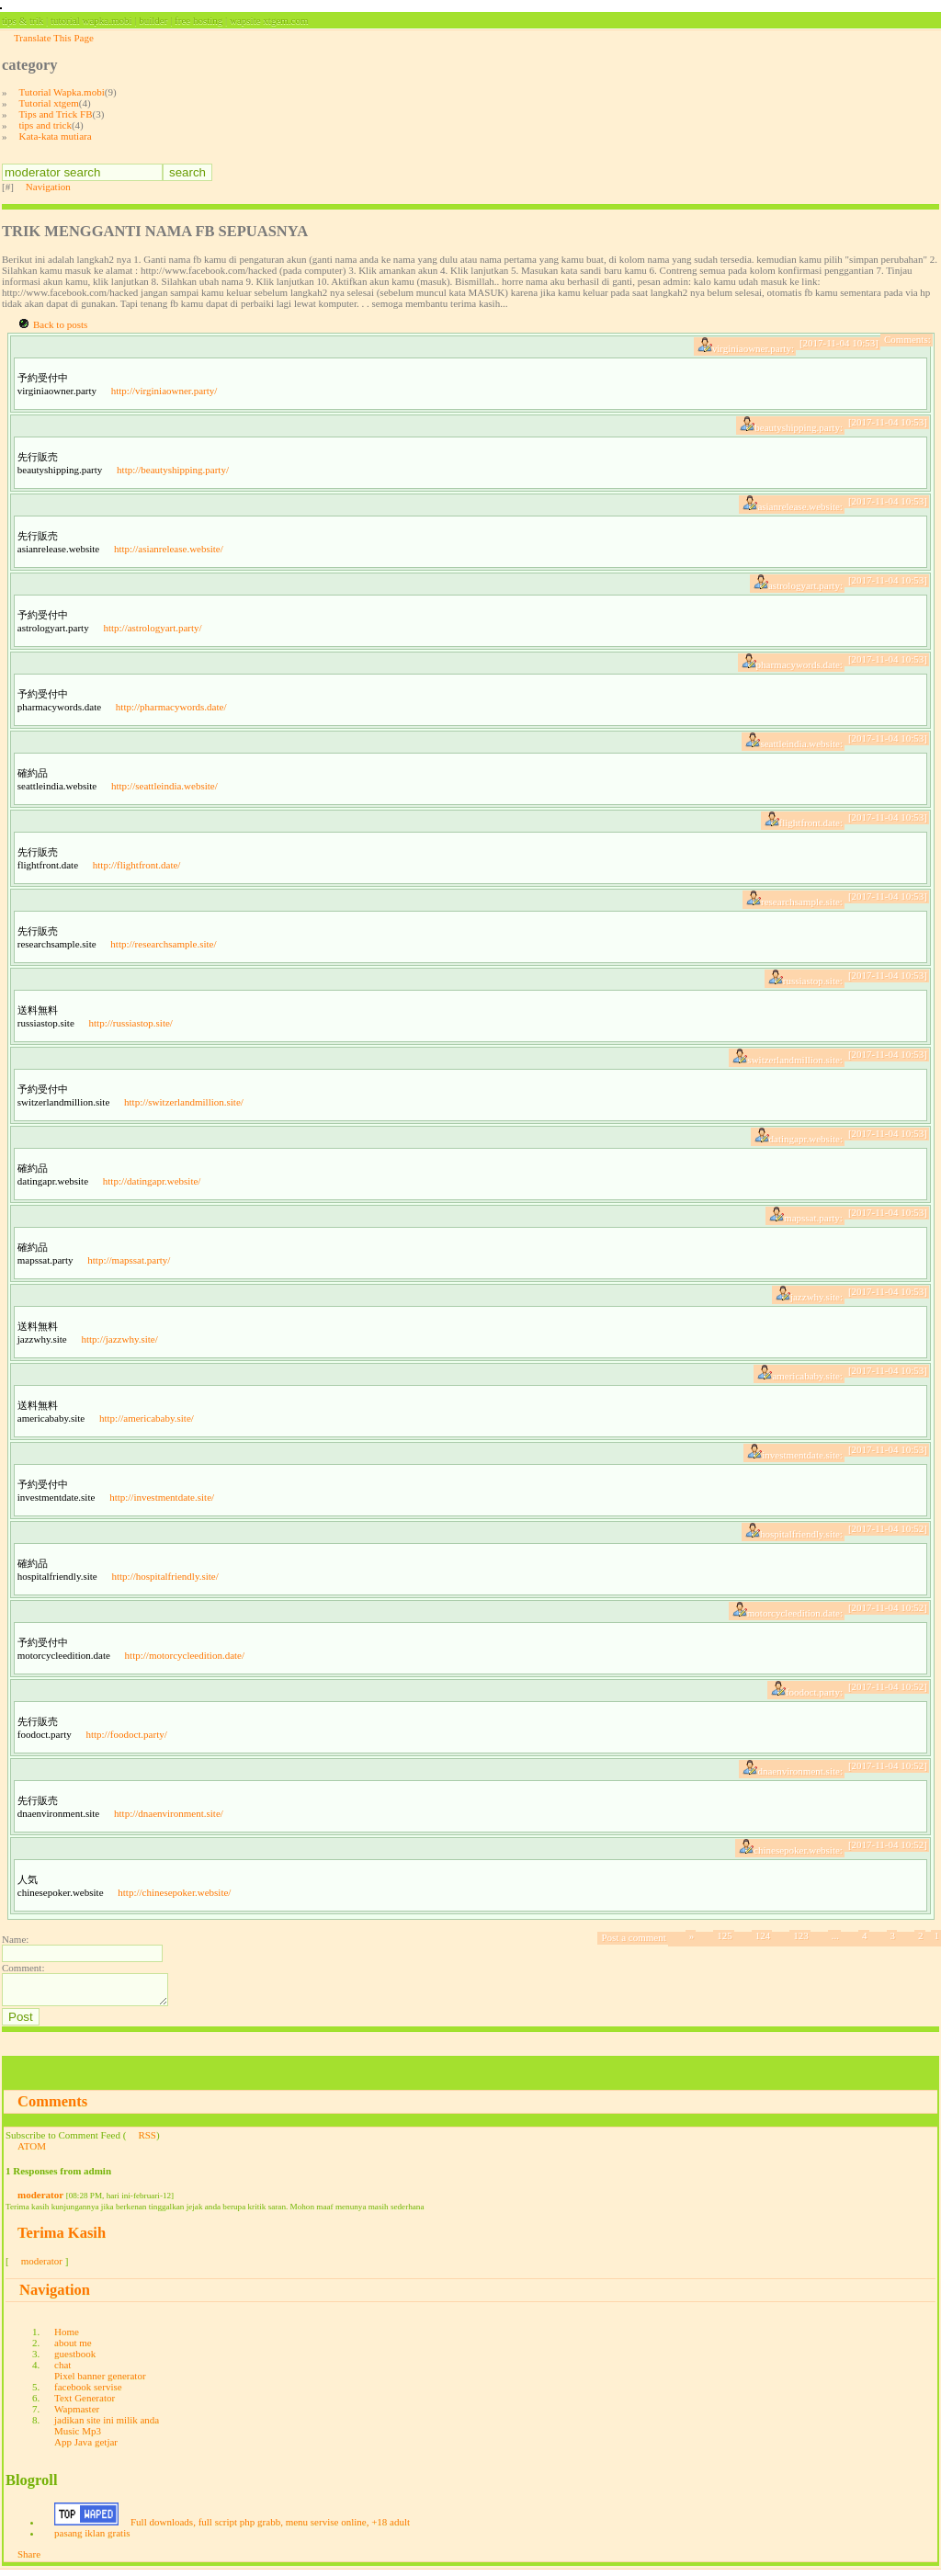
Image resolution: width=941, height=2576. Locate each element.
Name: (15, 1939)
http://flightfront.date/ (137, 864)
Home (66, 2337)
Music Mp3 (77, 2436)
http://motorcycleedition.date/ (184, 1655)
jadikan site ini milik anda (106, 2425)
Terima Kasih (61, 2238)
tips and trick (45, 125)
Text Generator (84, 2403)
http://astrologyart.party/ (152, 627)
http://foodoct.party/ (125, 1734)
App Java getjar (86, 2447)
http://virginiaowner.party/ (164, 390)
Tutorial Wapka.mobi (62, 91)
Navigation (48, 186)
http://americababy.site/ (146, 1418)
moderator (40, 2200)
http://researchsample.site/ (163, 943)
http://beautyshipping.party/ (173, 469)
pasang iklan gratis (92, 2538)
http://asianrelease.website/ (168, 548)
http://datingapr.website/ (152, 1180)
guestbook (75, 2359)
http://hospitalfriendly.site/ (164, 1576)
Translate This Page (54, 37)
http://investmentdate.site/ (161, 1497)
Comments (52, 2107)
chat (62, 2370)
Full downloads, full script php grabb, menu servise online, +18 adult (270, 2527)
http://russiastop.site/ (131, 1022)
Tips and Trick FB (56, 113)
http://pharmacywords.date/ (171, 706)
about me (73, 2348)
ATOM (31, 2151)
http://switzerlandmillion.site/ (184, 1101)
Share (28, 2559)
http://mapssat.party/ (128, 1259)
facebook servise (88, 2392)
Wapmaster (76, 2414)
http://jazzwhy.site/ (119, 1339)
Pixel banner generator (100, 2381)
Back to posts (60, 324)
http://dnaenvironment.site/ (168, 1813)
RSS (147, 2140)
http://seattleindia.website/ (164, 785)
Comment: (23, 1967)
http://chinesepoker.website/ (174, 1892)
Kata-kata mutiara (55, 136)
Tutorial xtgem (49, 102)
